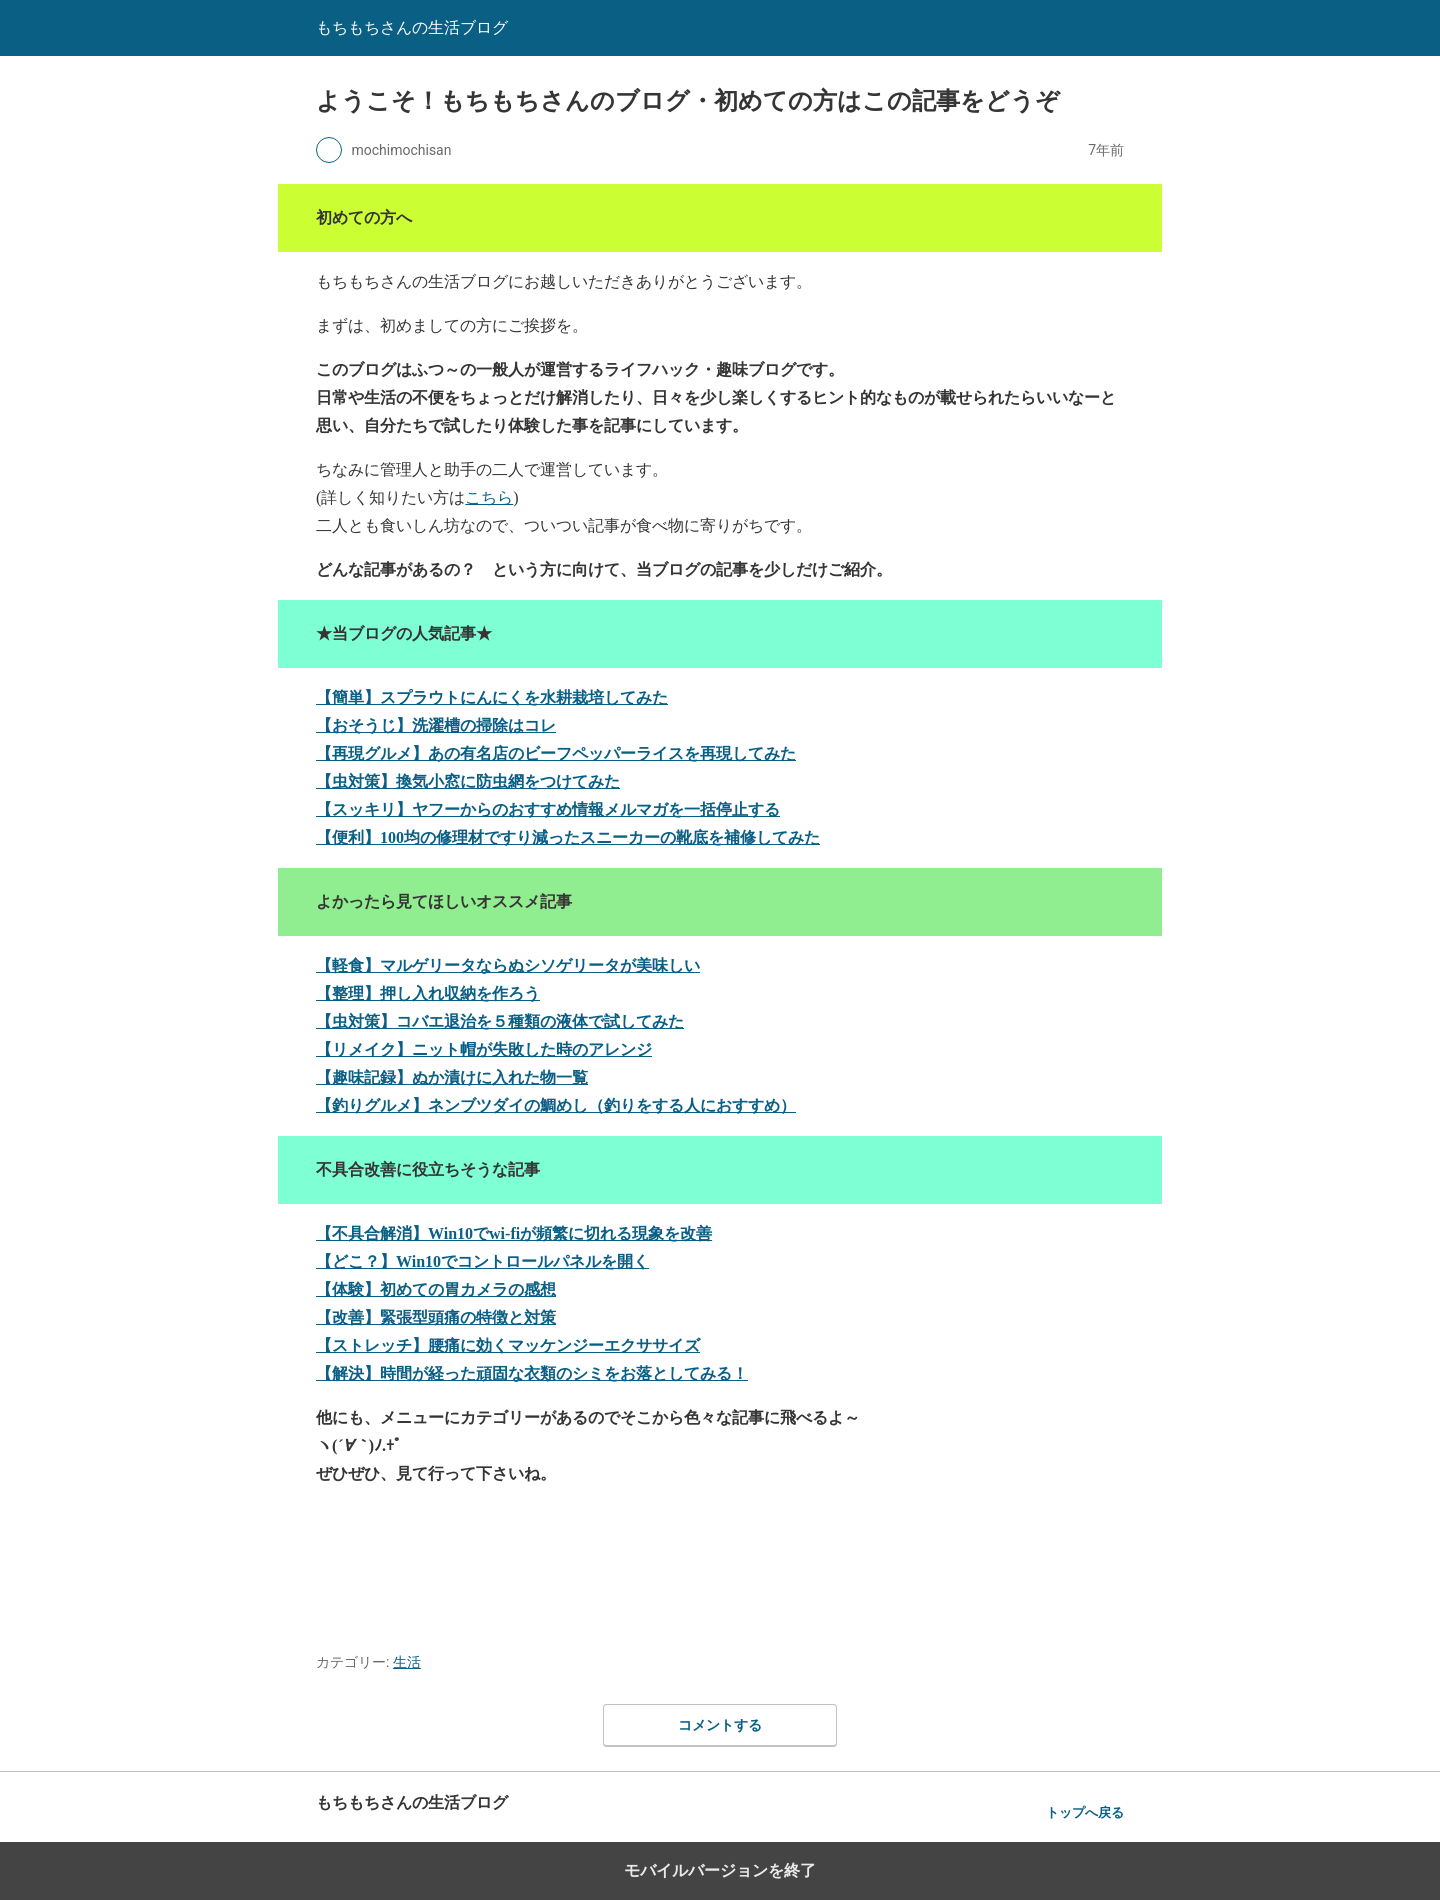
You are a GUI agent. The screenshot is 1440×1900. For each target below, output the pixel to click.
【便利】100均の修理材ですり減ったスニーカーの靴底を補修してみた (568, 837)
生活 (407, 1662)
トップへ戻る (1085, 1812)
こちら (489, 497)
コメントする (720, 1725)
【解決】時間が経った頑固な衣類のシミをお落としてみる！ (532, 1373)
